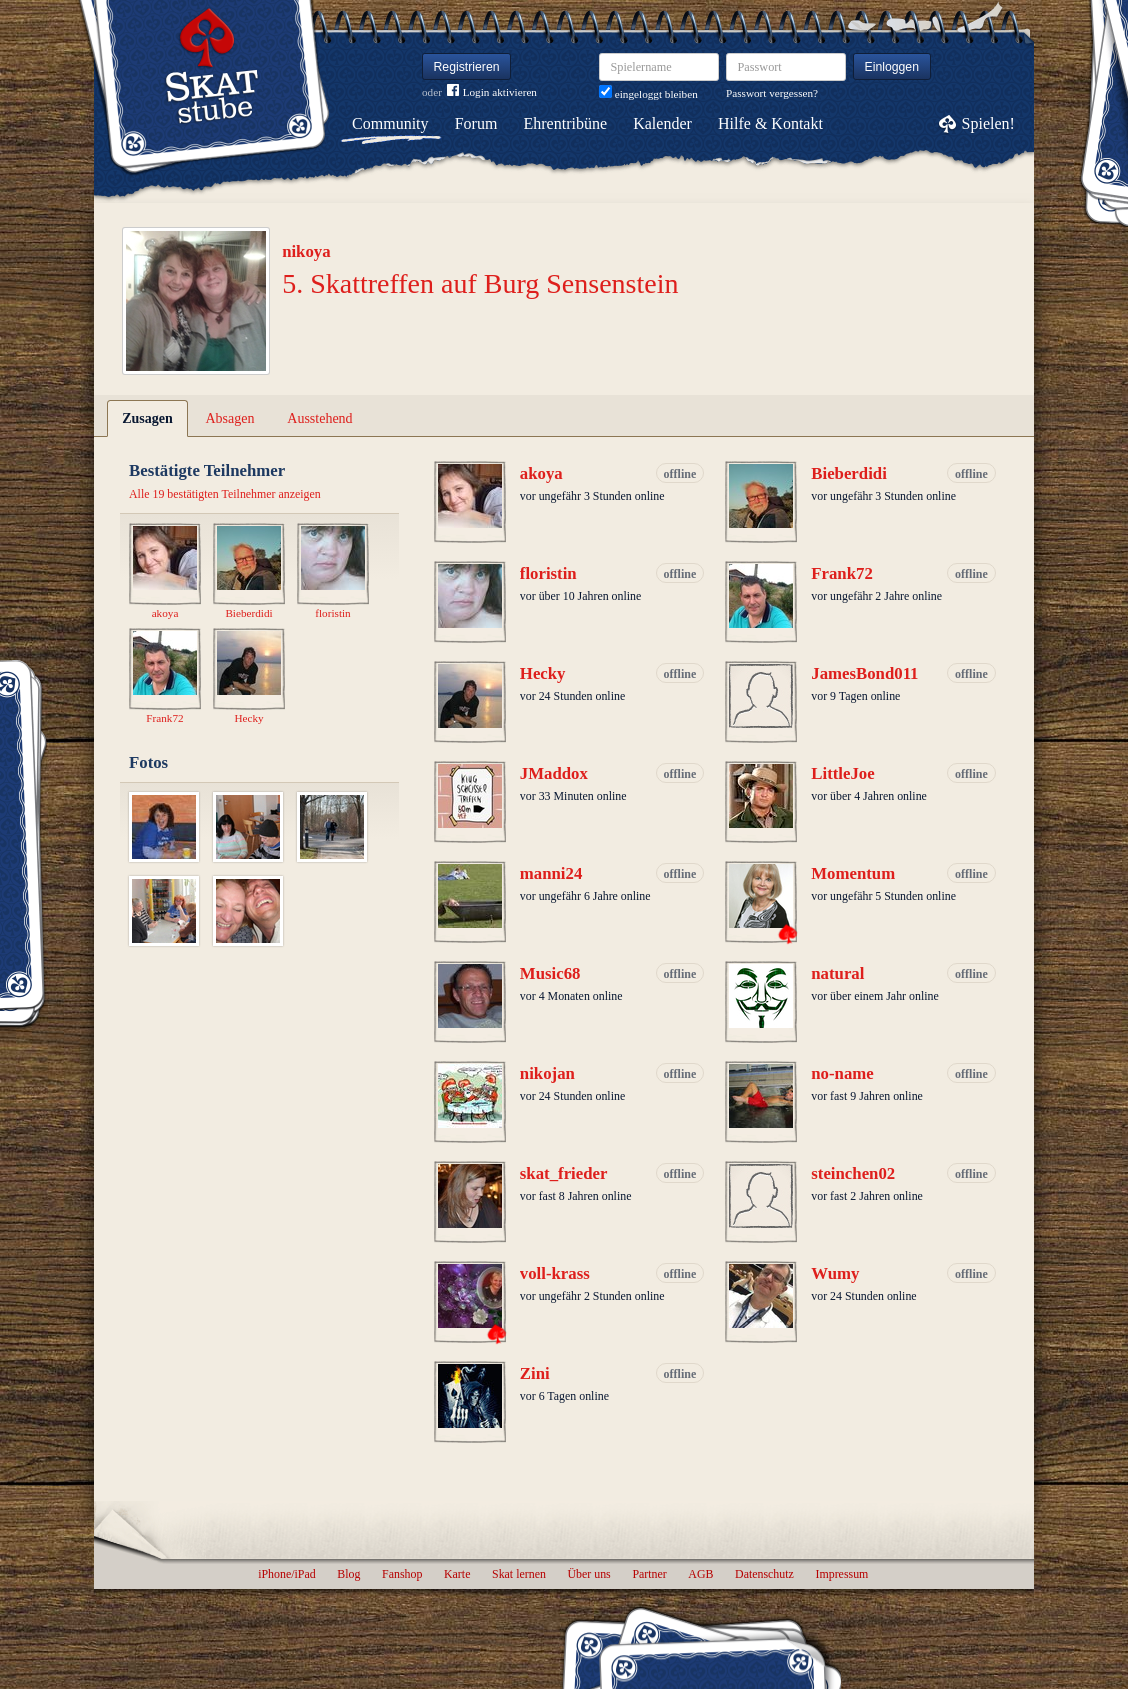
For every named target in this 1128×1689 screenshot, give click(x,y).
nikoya (306, 251)
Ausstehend (319, 418)
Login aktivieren (492, 92)
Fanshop (402, 1574)
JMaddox (554, 773)
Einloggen (892, 67)
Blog (348, 1574)
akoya (541, 473)
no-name (842, 1073)
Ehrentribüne (566, 123)
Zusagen (147, 418)
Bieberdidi (849, 473)
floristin (548, 573)
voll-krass (555, 1273)
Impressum (841, 1574)
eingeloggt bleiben (648, 94)
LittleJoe (842, 773)
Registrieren (467, 67)
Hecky (543, 673)
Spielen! (988, 123)
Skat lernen (519, 1574)
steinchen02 (853, 1173)
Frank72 (842, 573)
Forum (476, 123)
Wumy (835, 1273)
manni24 (551, 873)
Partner (649, 1574)
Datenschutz (764, 1574)
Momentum (853, 873)
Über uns (588, 1574)
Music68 (550, 973)
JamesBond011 (864, 673)
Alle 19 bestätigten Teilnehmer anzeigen (225, 494)
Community (390, 123)
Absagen (230, 418)
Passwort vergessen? (772, 93)
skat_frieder (564, 1173)
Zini (535, 1373)
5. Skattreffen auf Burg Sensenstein (480, 283)
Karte (457, 1574)
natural (837, 973)
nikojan (547, 1073)
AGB (700, 1574)
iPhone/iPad (286, 1574)
